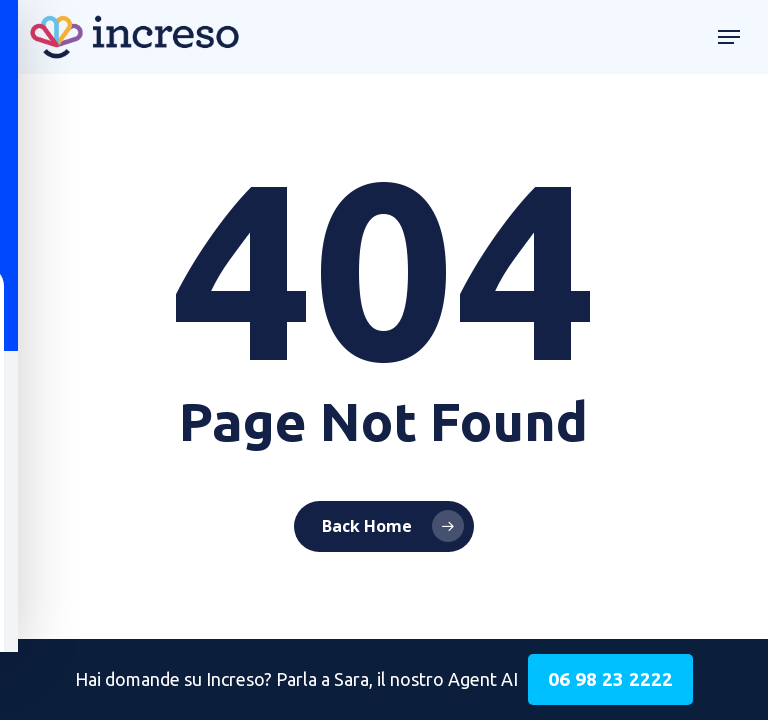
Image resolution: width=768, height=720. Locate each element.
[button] (729, 37)
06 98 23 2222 (610, 679)
